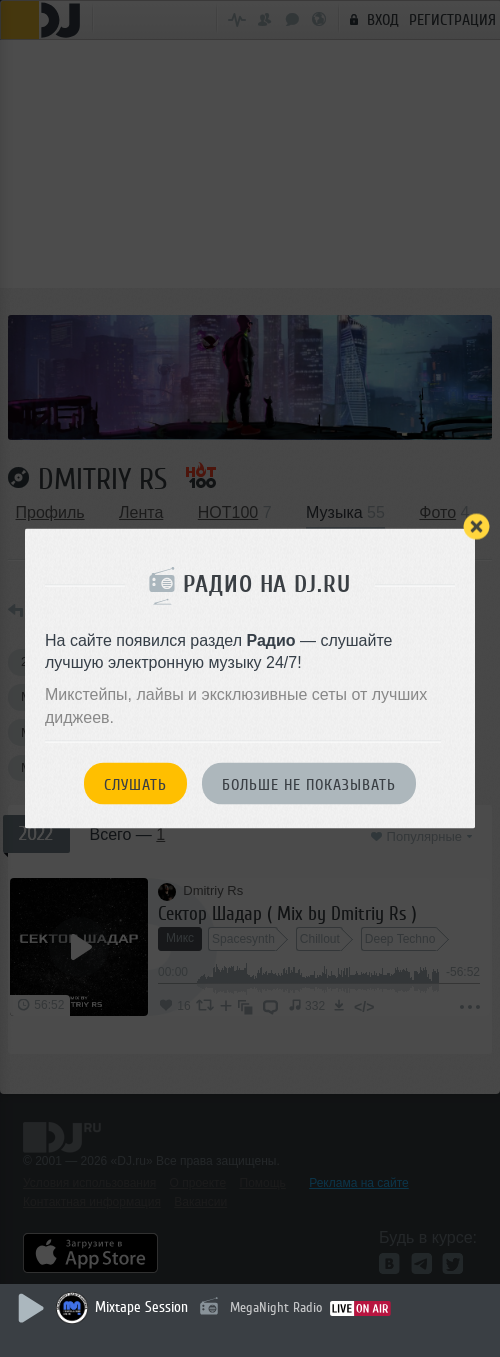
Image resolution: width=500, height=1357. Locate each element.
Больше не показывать (309, 785)
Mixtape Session (141, 1307)
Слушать (135, 785)
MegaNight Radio (276, 1307)
